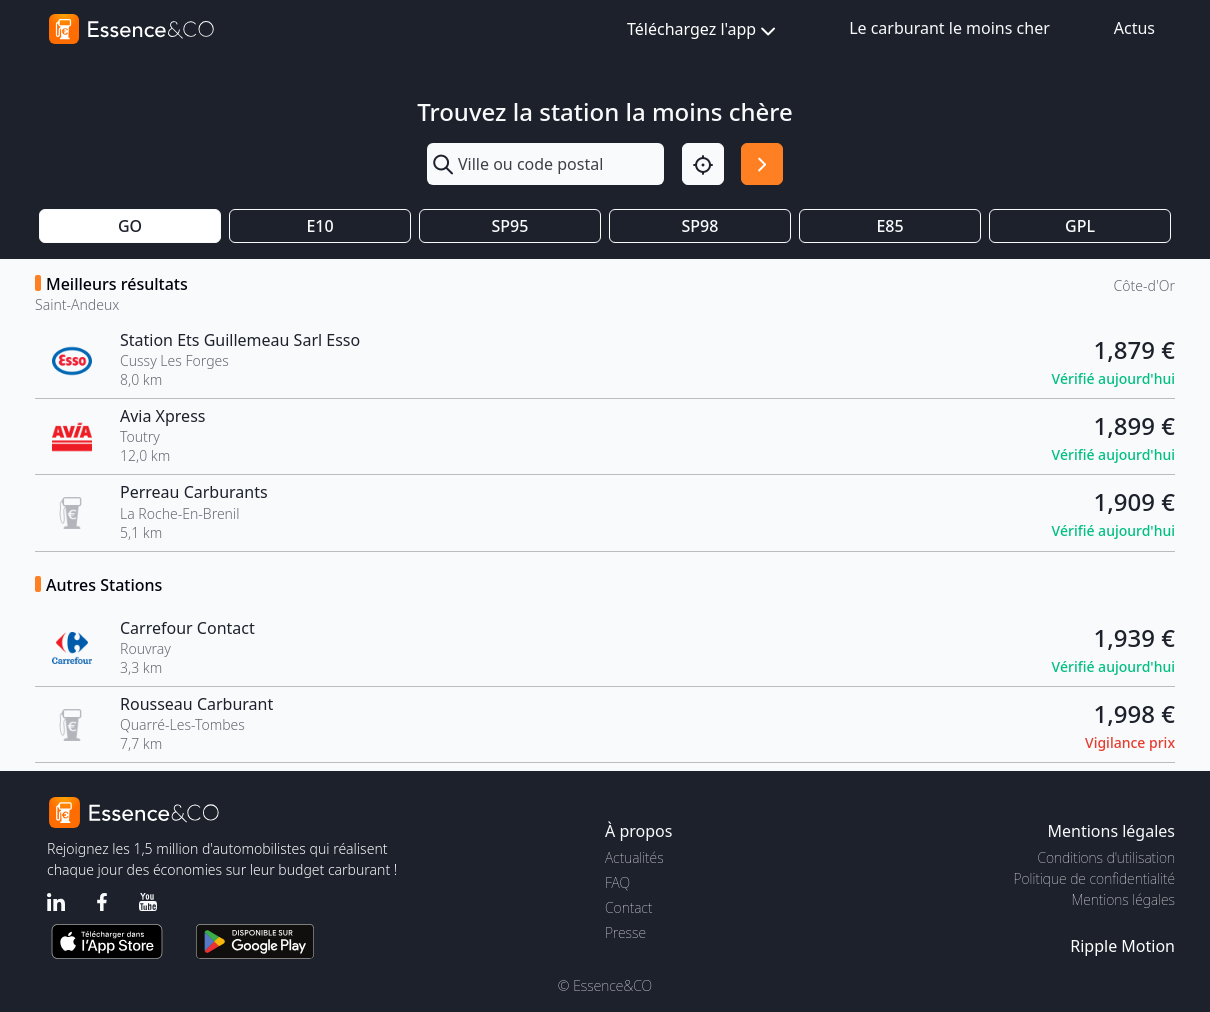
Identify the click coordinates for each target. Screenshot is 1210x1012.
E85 (889, 226)
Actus (1134, 28)
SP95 (510, 226)
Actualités (634, 857)
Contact (628, 907)
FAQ (617, 882)
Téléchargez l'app (703, 30)
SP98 (700, 226)
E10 (319, 226)
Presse (625, 932)
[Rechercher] (762, 164)
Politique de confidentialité (1094, 878)
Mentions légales (1123, 899)
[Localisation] (703, 164)
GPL (1080, 226)
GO (130, 226)
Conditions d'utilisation (1106, 857)
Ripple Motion (1122, 946)
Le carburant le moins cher (949, 28)
